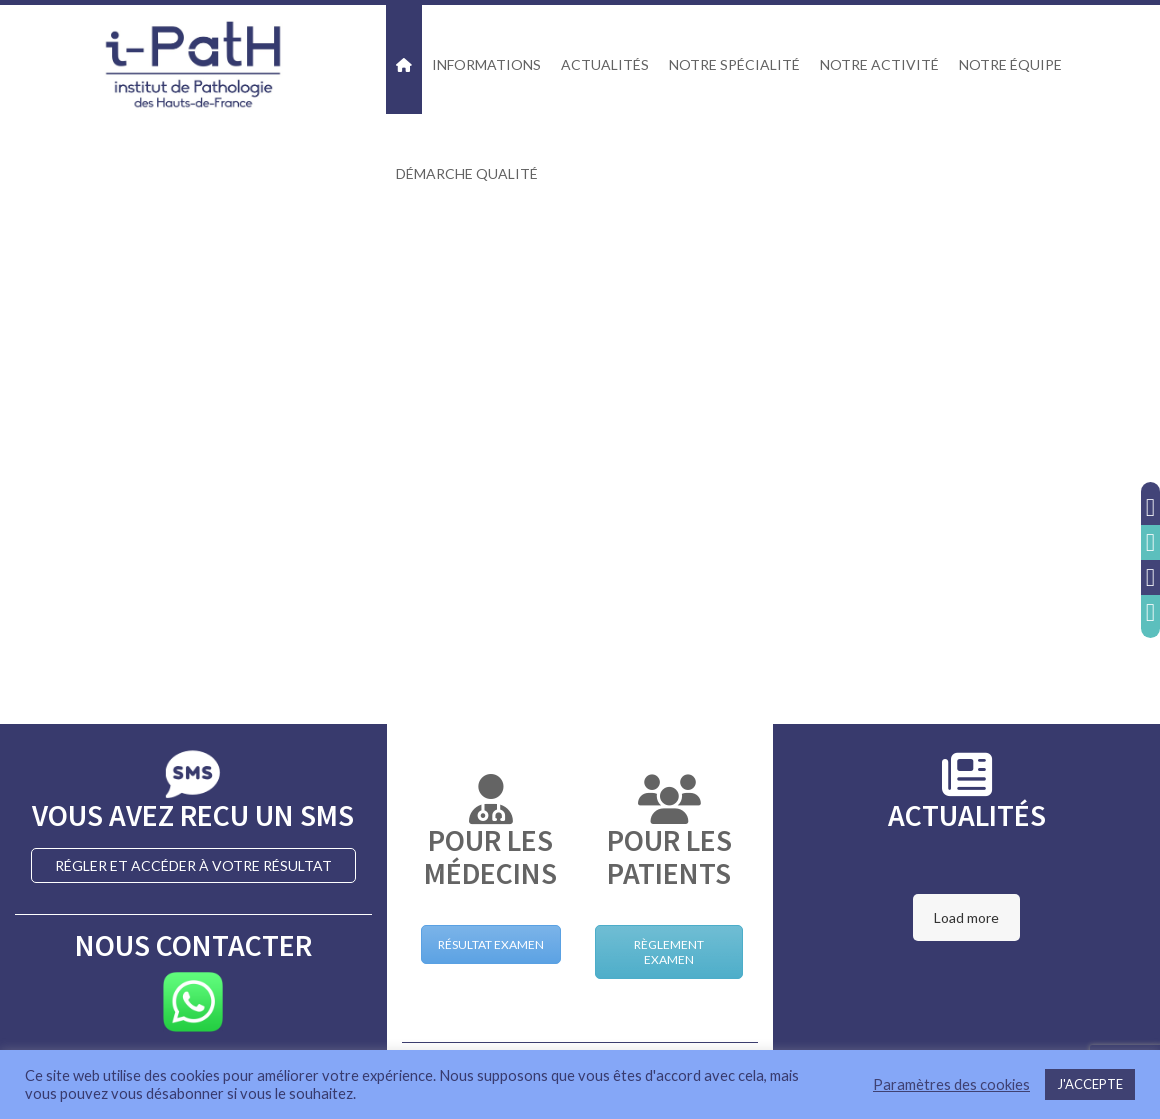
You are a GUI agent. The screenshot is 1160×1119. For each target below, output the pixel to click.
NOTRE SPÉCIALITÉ (734, 64)
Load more (966, 917)
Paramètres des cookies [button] (951, 1084)
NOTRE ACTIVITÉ (879, 64)
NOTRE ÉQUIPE (1010, 64)
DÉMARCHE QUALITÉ (467, 173)
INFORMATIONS (486, 64)
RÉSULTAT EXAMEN (491, 944)
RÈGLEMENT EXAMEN (669, 952)
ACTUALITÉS (605, 64)
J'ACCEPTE (1090, 1084)
